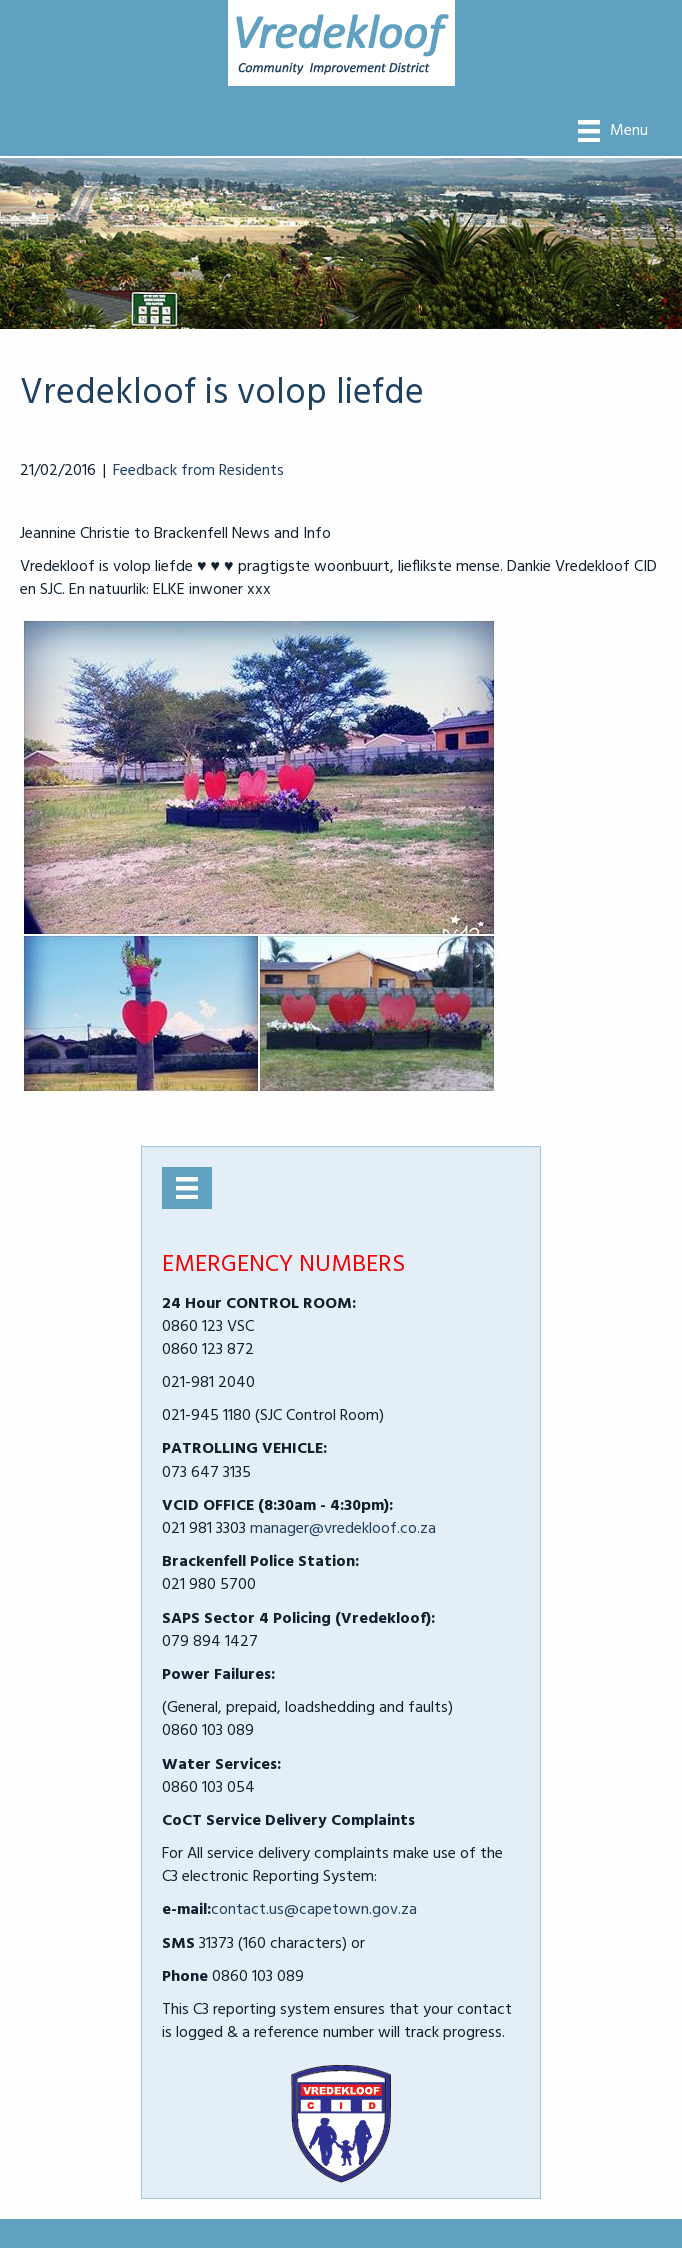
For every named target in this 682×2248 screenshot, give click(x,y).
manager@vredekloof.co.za (343, 1529)
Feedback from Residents (198, 471)
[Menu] (613, 131)
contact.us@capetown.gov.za (314, 1910)
